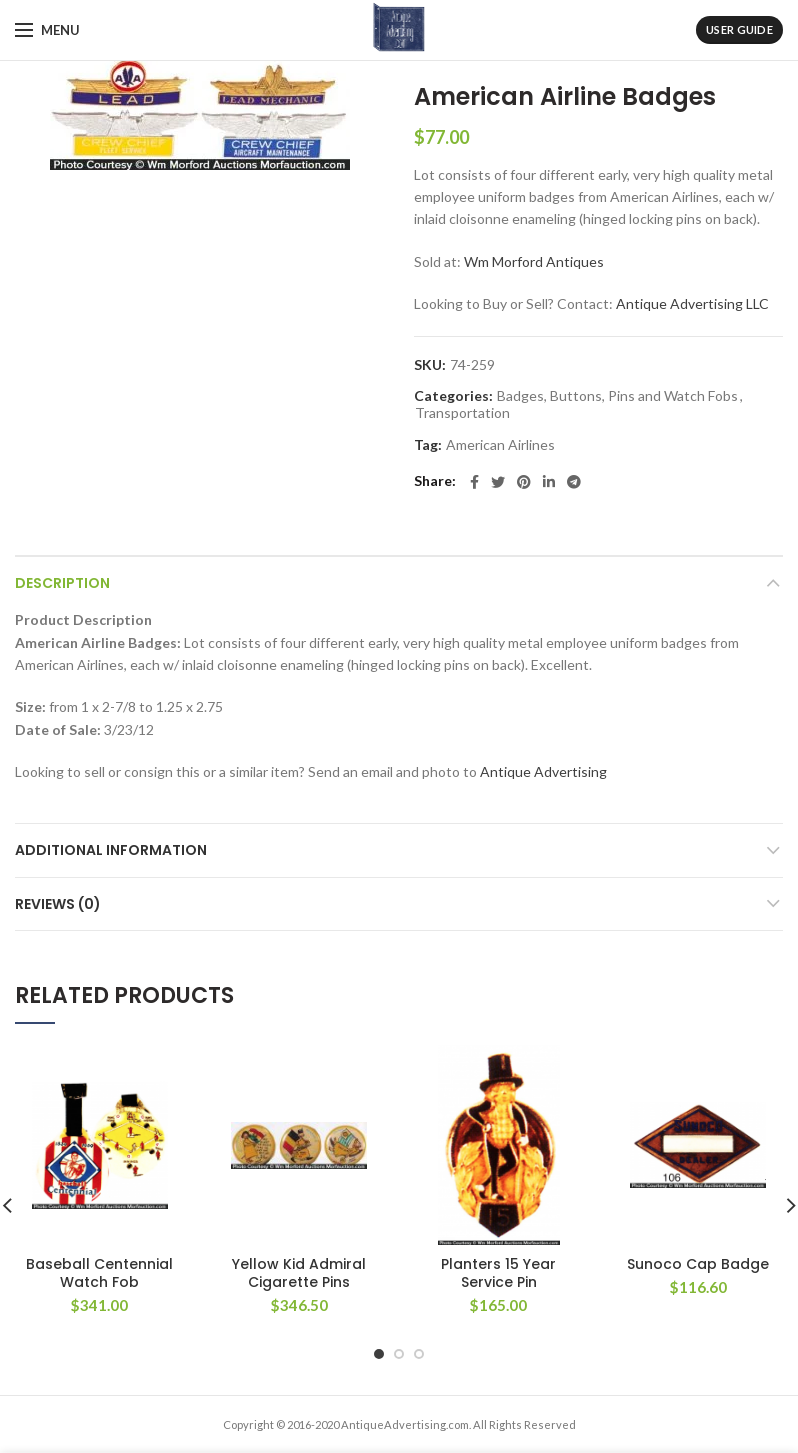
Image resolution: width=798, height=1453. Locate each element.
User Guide (739, 29)
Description (62, 583)
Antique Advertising (543, 771)
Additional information (111, 850)
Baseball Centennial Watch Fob (99, 1273)
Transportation (462, 413)
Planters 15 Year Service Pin (498, 1273)
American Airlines (500, 445)
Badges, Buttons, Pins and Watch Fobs (617, 396)
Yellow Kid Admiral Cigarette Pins (299, 1273)
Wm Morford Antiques (534, 261)
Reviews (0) (58, 904)
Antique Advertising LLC (692, 303)
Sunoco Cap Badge (698, 1264)
